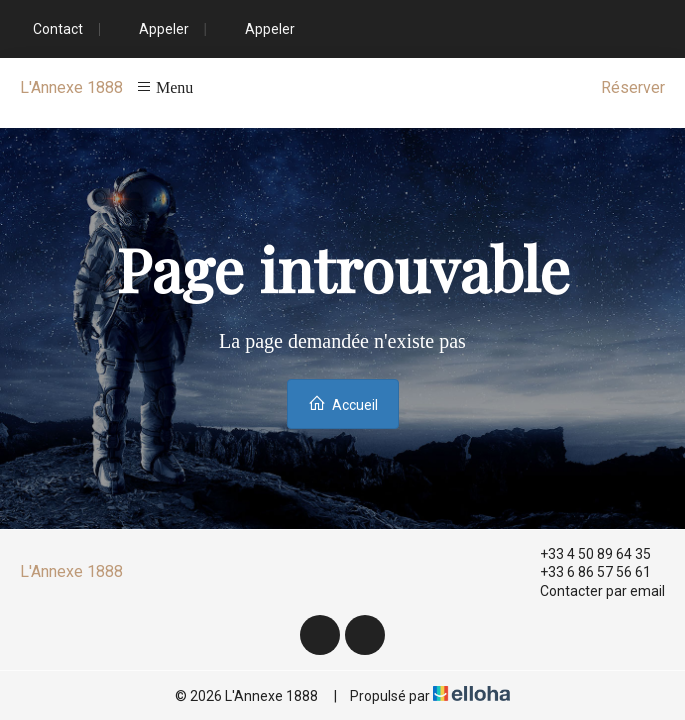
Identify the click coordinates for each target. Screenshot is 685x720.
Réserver (633, 87)
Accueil (343, 403)
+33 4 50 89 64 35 (584, 554)
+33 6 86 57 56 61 (584, 573)
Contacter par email (591, 591)
